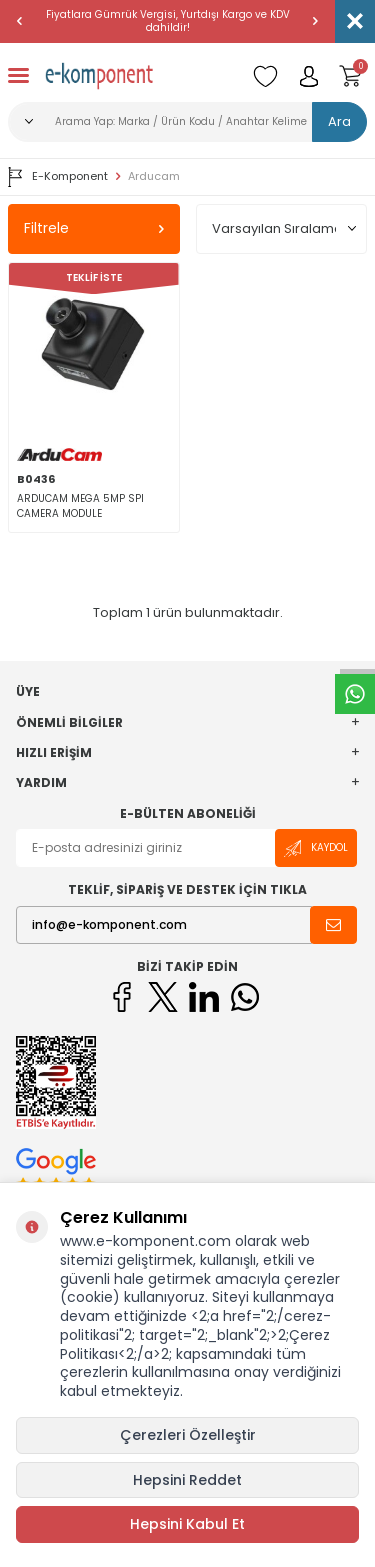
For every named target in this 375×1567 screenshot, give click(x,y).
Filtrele (94, 228)
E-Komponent (58, 177)
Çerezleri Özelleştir (188, 1435)
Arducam (154, 176)
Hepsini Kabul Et (187, 1524)
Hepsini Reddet (187, 1480)
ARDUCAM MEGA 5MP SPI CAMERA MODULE (80, 506)
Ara (339, 121)
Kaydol (316, 848)
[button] (20, 21)
